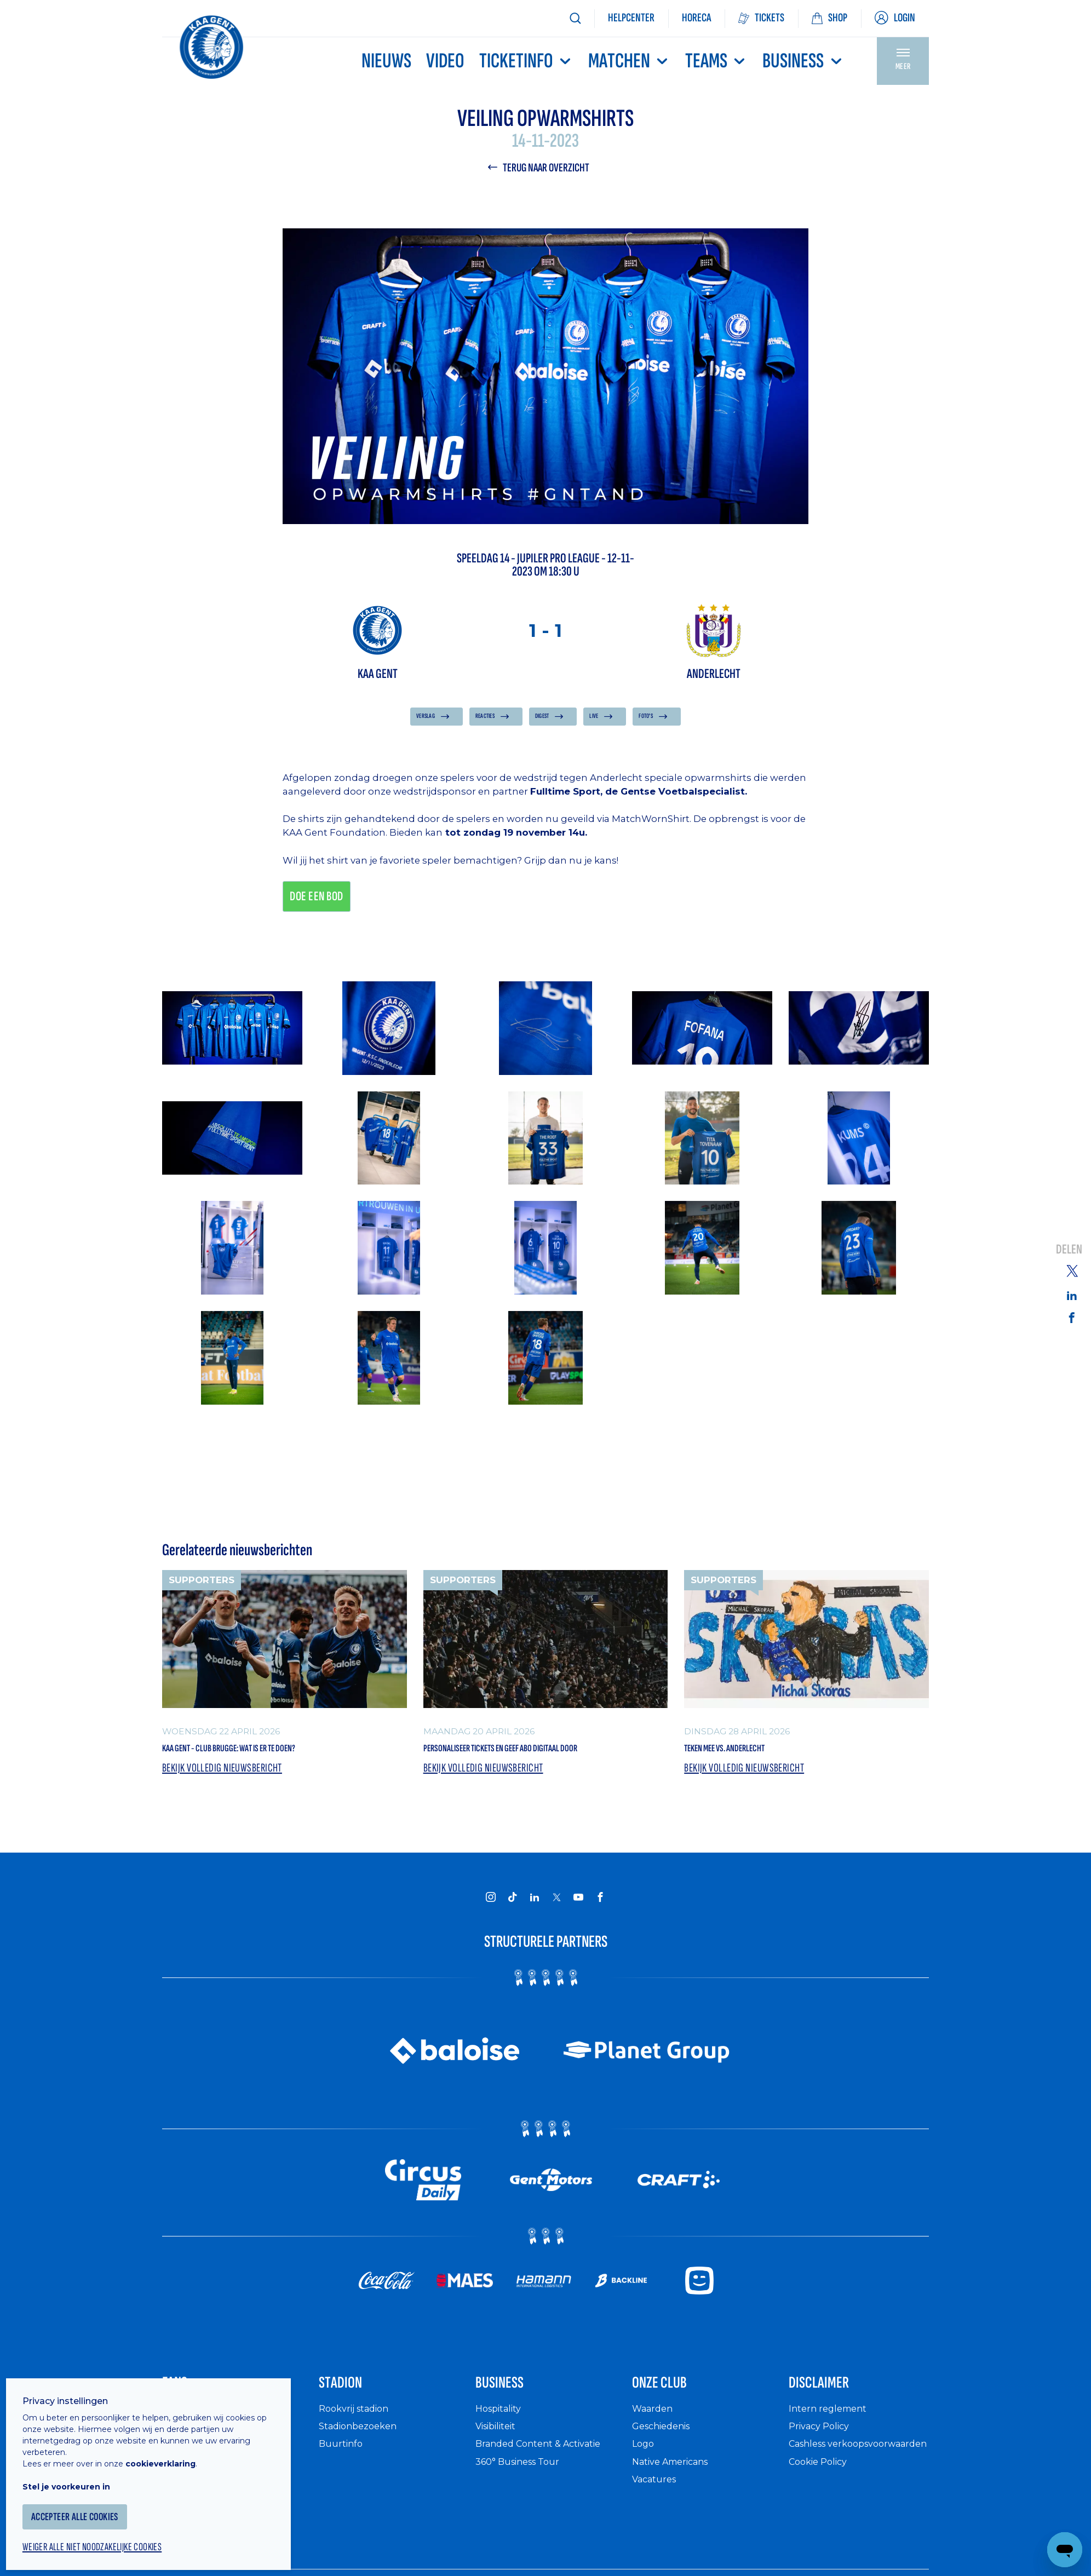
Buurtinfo (342, 2484)
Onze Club (672, 2418)
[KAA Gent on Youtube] (578, 1927)
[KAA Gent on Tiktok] (512, 1927)
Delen (1069, 1250)
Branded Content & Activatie (545, 2484)
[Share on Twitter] (1072, 1270)
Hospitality (501, 2448)
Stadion (350, 2418)
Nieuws (386, 61)
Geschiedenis (665, 2466)
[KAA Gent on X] (556, 1928)
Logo (644, 2484)
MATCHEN (629, 61)
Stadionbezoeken (362, 2466)
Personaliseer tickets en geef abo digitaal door (533, 1766)
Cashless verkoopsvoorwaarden (844, 2490)
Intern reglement (831, 2448)
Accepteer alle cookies (90, 2503)
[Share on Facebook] (1072, 1318)
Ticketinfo (526, 61)
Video (445, 61)
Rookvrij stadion (358, 2448)
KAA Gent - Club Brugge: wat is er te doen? (269, 1756)
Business (803, 61)
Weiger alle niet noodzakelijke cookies (110, 2535)
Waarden (654, 2448)
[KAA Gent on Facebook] (600, 1927)
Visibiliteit (499, 2466)
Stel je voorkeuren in (76, 2473)
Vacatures (656, 2519)
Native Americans (676, 2502)
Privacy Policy (823, 2466)
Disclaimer (832, 2418)
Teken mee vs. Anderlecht (750, 1756)
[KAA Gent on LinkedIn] (534, 1927)
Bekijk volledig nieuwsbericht (228, 1799)
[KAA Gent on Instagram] (490, 1927)
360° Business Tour (522, 2502)
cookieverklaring (171, 2450)
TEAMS (716, 61)
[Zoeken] (575, 18)
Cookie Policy (822, 2513)
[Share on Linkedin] (1072, 1294)
